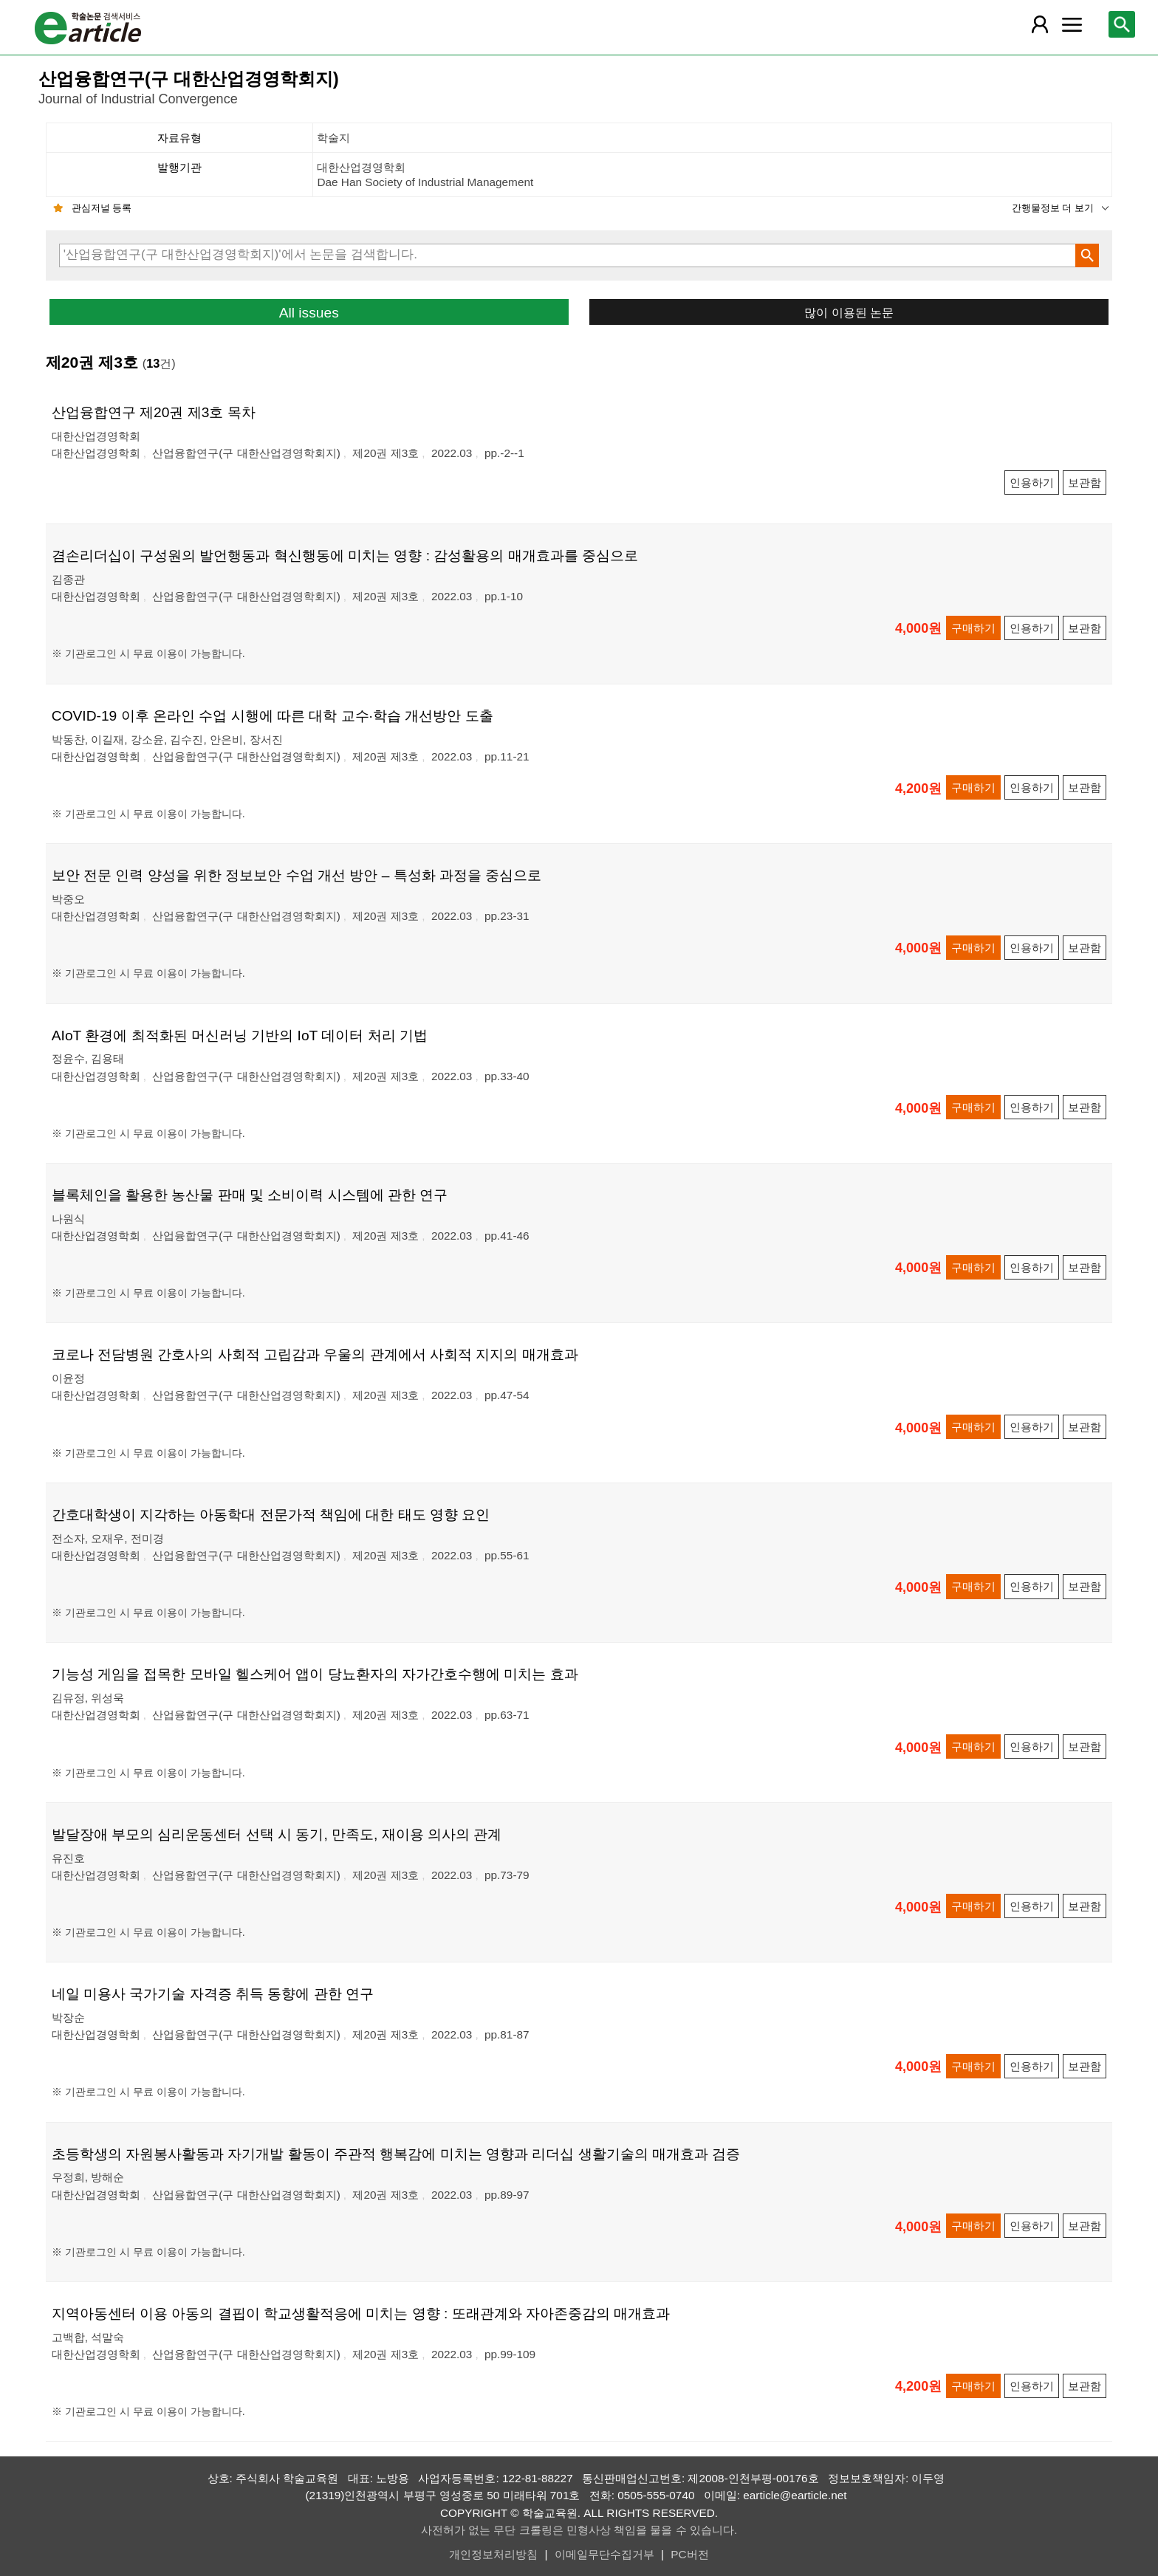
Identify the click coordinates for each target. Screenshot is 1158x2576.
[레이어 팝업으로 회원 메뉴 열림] (1039, 24)
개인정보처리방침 (493, 2554)
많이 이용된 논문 (849, 312)
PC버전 (689, 2554)
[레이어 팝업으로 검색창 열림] (1122, 24)
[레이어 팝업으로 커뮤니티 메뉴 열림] (1071, 24)
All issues (309, 312)
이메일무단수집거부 (604, 2554)
